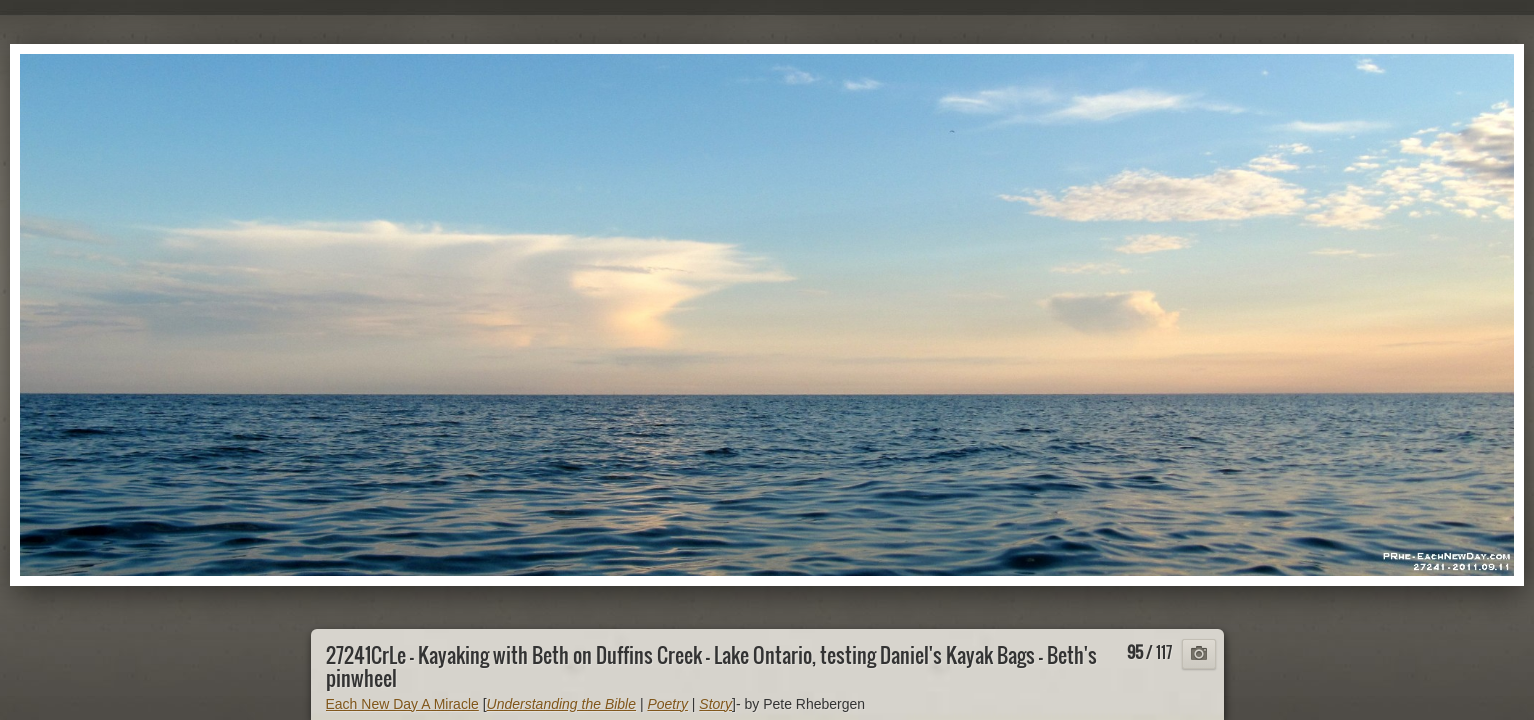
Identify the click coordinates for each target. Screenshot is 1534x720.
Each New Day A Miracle (402, 704)
